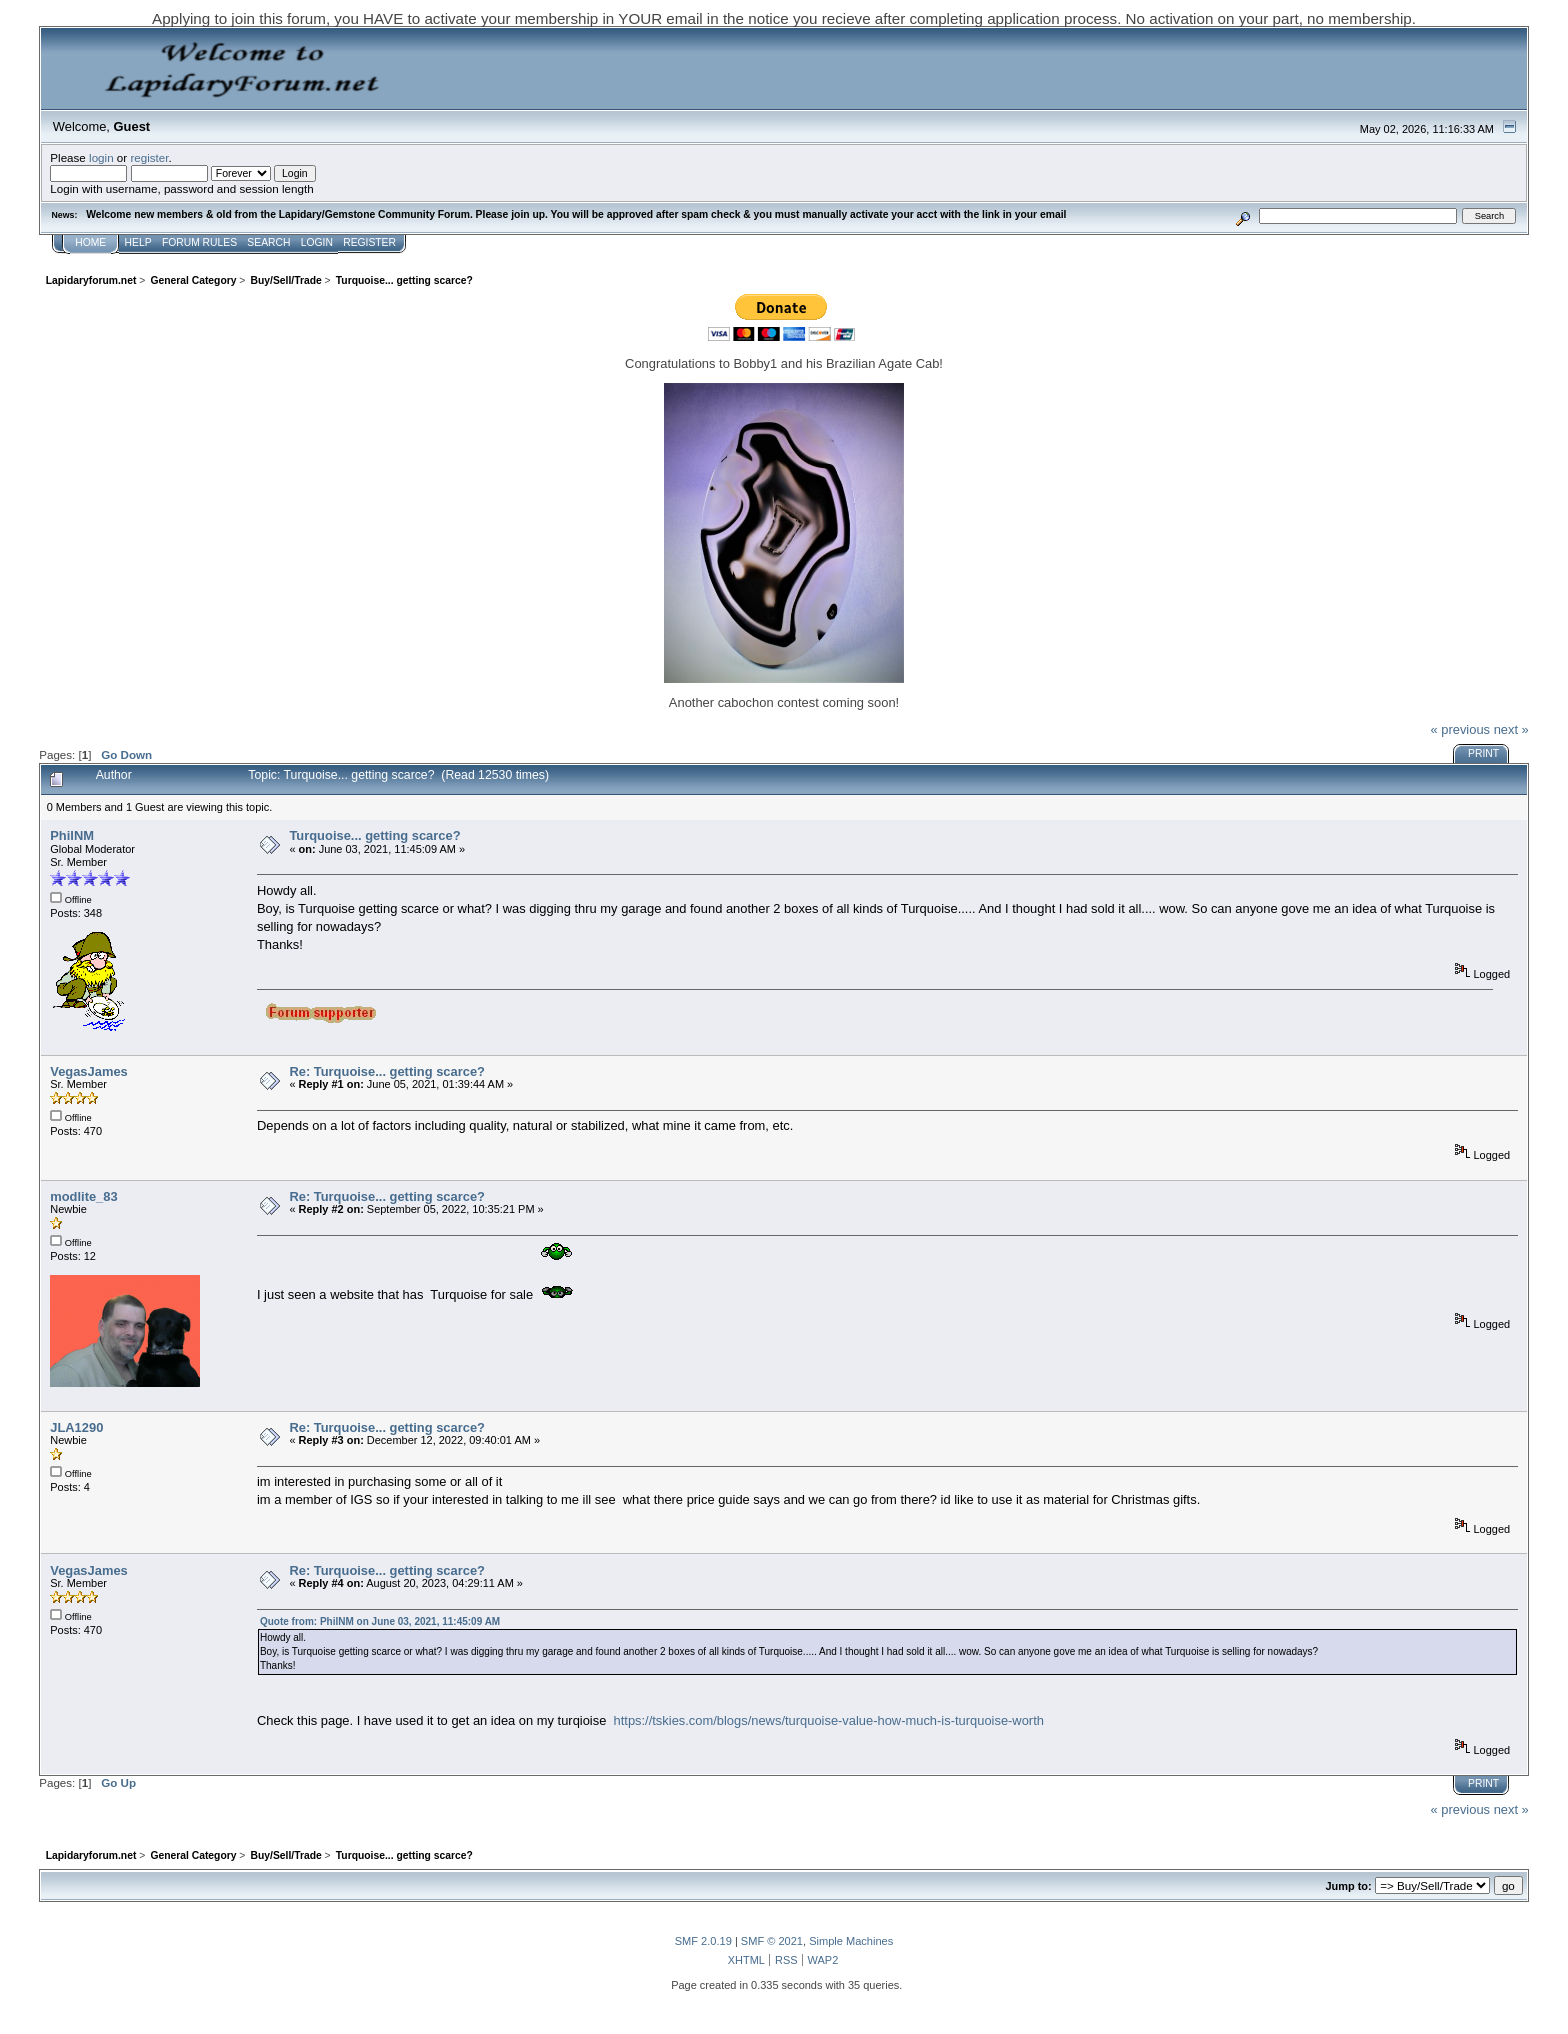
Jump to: (1348, 1886)
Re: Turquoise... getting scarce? (387, 1071)
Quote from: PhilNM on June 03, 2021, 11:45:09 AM (380, 1621)
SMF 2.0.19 (703, 1941)
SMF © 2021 (772, 1941)
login (101, 157)
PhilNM (72, 835)
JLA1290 (76, 1427)
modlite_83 (83, 1196)
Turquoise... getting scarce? (374, 835)
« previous (1460, 729)
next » (1511, 729)
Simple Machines (851, 1941)
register (149, 157)
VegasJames (89, 1071)
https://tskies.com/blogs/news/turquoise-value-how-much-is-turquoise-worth (829, 1720)
